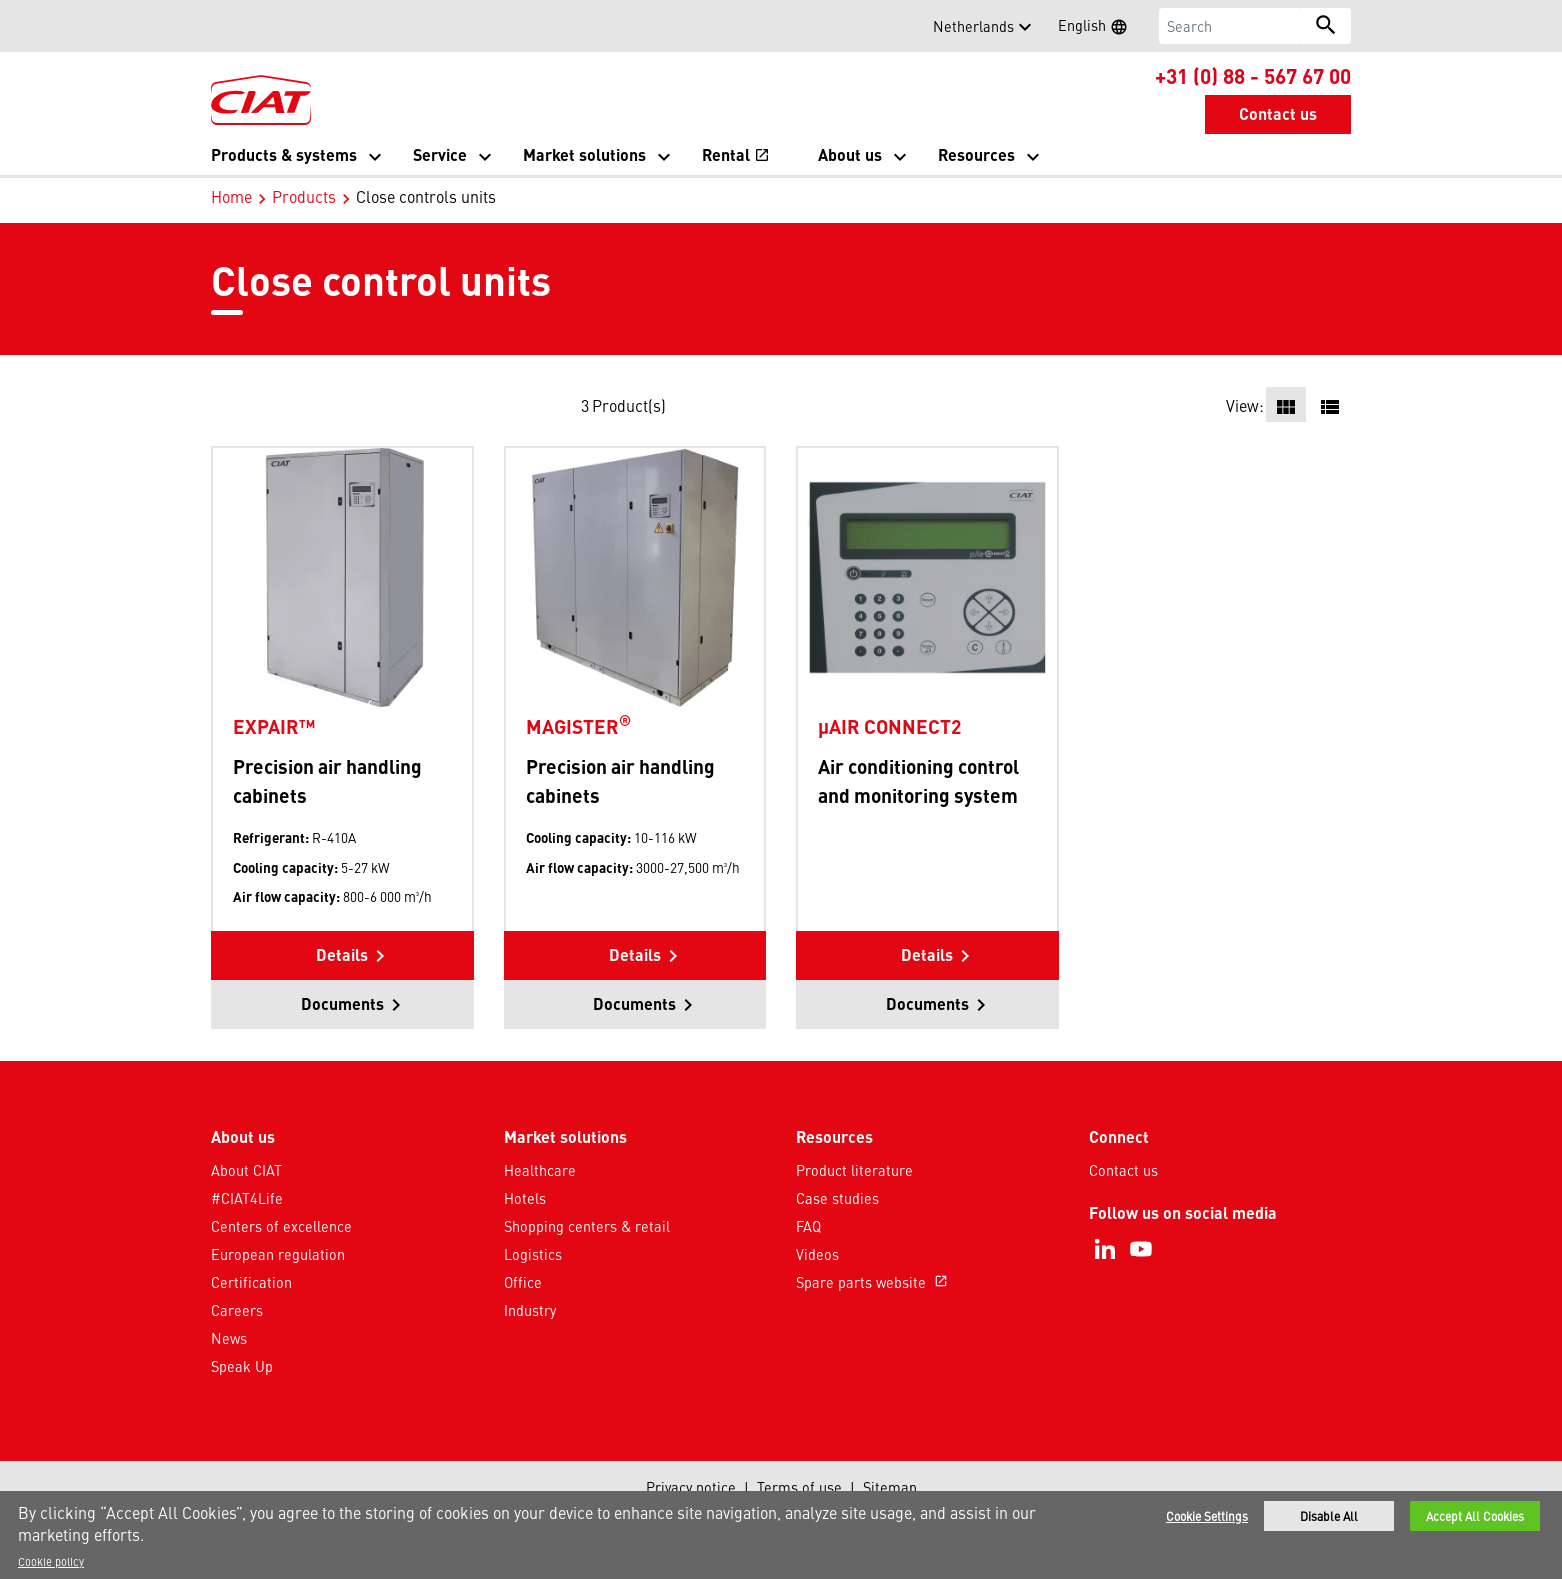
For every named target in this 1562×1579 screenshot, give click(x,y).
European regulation (278, 1254)
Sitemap (890, 1487)
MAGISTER (578, 726)
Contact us (1123, 1170)
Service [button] (440, 154)
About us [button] (850, 154)
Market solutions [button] (584, 154)
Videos (817, 1254)
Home (231, 196)
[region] (781, 1535)
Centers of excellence (281, 1226)
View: (1245, 405)
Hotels (525, 1198)
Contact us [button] (1278, 113)
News (229, 1338)
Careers (237, 1310)
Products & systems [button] (284, 154)
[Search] (1230, 26)
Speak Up (242, 1366)
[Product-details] (342, 576)
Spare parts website (874, 1282)
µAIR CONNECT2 (889, 726)
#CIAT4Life (247, 1198)
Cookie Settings (1207, 1516)
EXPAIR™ (274, 726)
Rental (736, 154)
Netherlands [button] (973, 26)
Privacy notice (691, 1487)
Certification (251, 1282)
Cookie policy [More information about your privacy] (51, 1561)
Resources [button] (976, 154)
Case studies (837, 1198)
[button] (223, 26)
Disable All (1329, 1516)
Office (523, 1282)
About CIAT (246, 1170)
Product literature (854, 1170)
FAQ (808, 1226)
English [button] (1099, 28)
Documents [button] (342, 1003)
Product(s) (629, 405)
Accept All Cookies (1475, 1516)
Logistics (533, 1254)
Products (304, 196)
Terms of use (799, 1487)
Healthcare (540, 1170)
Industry (530, 1310)
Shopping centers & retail (587, 1226)
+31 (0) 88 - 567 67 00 (1253, 75)
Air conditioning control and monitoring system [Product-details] (918, 780)
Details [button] (342, 954)
